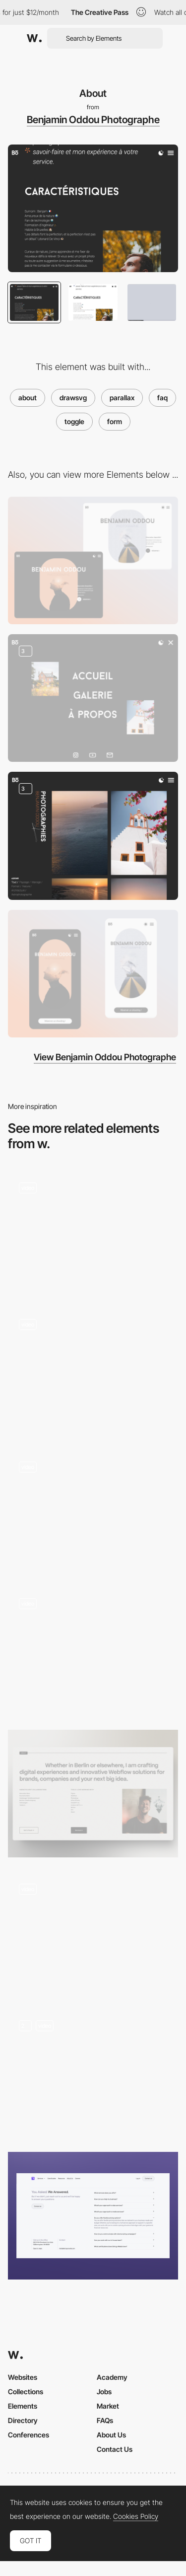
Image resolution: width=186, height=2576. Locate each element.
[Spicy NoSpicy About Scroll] (93, 1232)
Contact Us (114, 2449)
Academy (112, 2377)
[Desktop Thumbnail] (93, 560)
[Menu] (93, 698)
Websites (22, 2377)
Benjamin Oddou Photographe (93, 120)
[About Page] (93, 2072)
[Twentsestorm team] (93, 1933)
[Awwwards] (34, 38)
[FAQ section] (93, 2216)
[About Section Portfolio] (93, 1793)
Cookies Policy (135, 2516)
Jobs (104, 2391)
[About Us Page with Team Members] (93, 1371)
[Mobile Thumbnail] (93, 973)
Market (108, 2406)
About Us (111, 2434)
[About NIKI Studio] (93, 1651)
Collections (25, 2391)
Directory (23, 2420)
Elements (22, 2406)
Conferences (28, 2434)
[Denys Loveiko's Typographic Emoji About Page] (93, 1511)
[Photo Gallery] (93, 835)
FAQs (105, 2420)
